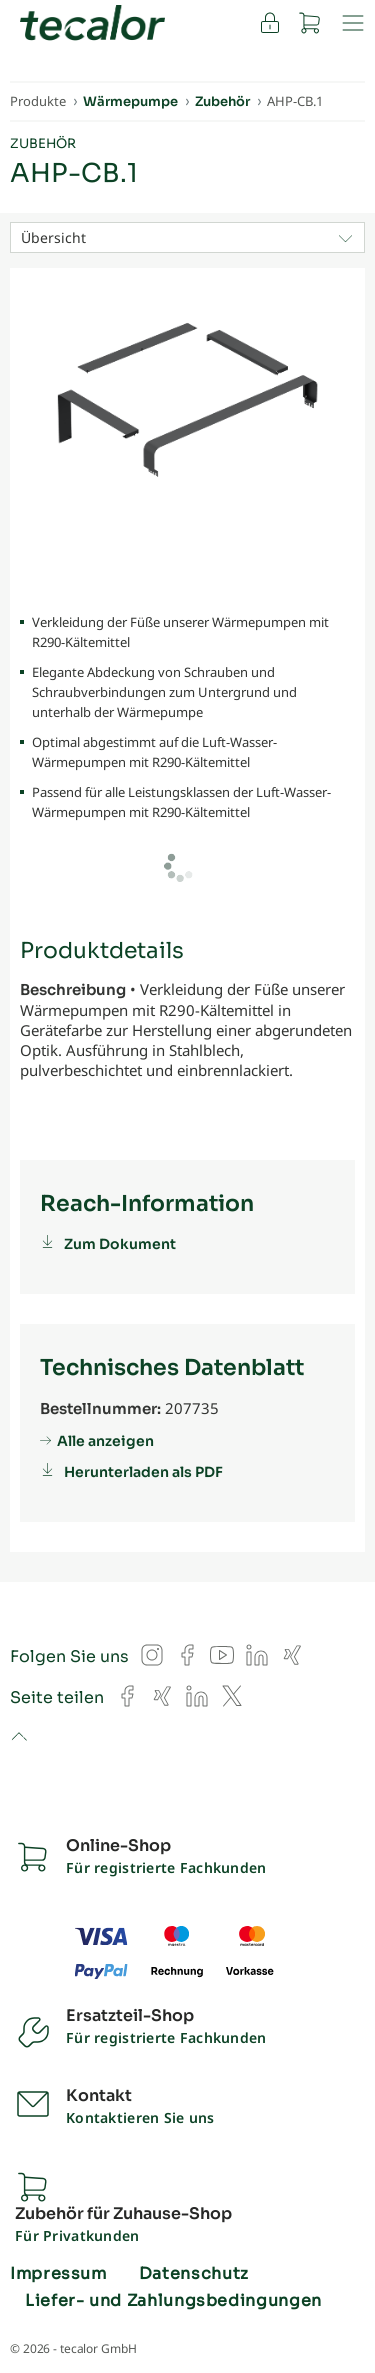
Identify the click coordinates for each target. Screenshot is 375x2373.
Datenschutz (194, 2274)
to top (18, 1738)
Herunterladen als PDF (143, 1472)
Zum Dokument (120, 1244)
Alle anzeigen (105, 1441)
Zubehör (43, 143)
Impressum (58, 2274)
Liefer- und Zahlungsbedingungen (173, 2301)
